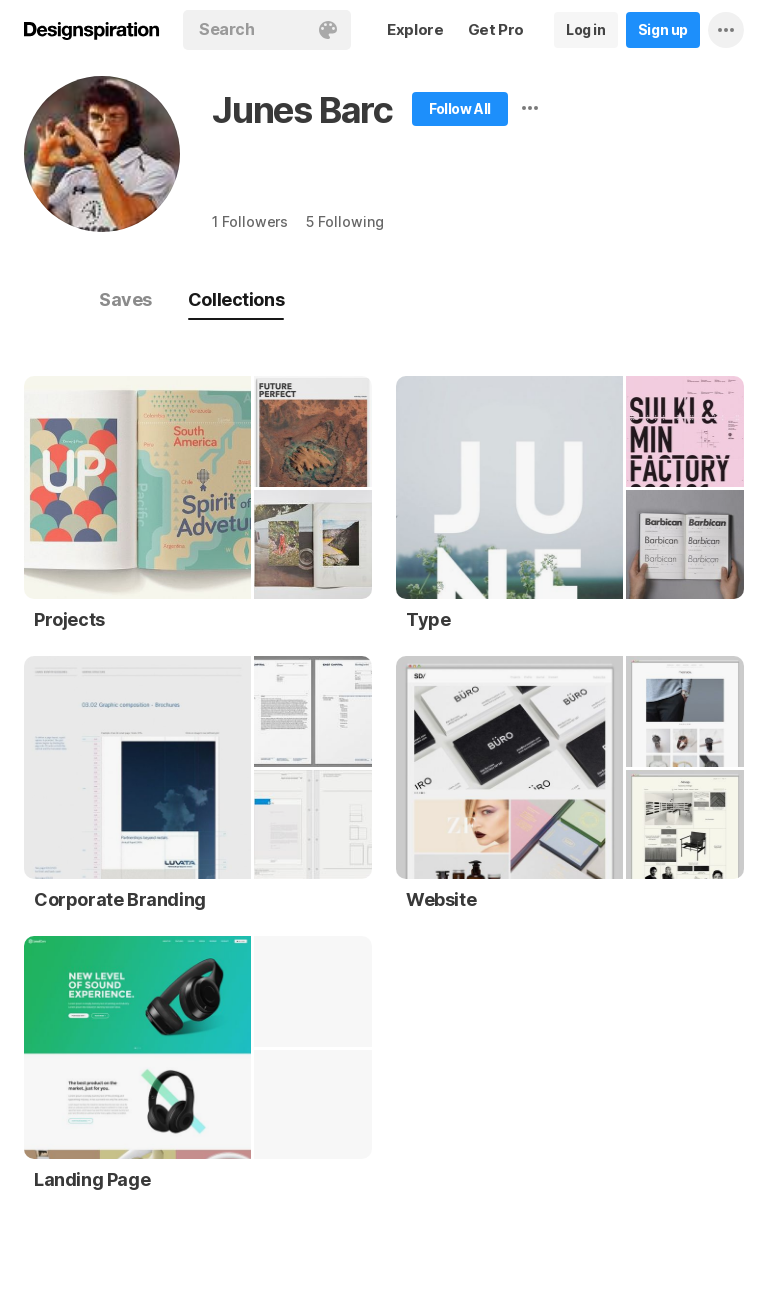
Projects (69, 619)
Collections (236, 299)
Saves (125, 299)
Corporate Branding (120, 899)
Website (441, 899)
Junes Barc (302, 110)
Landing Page (92, 1179)
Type (428, 619)
